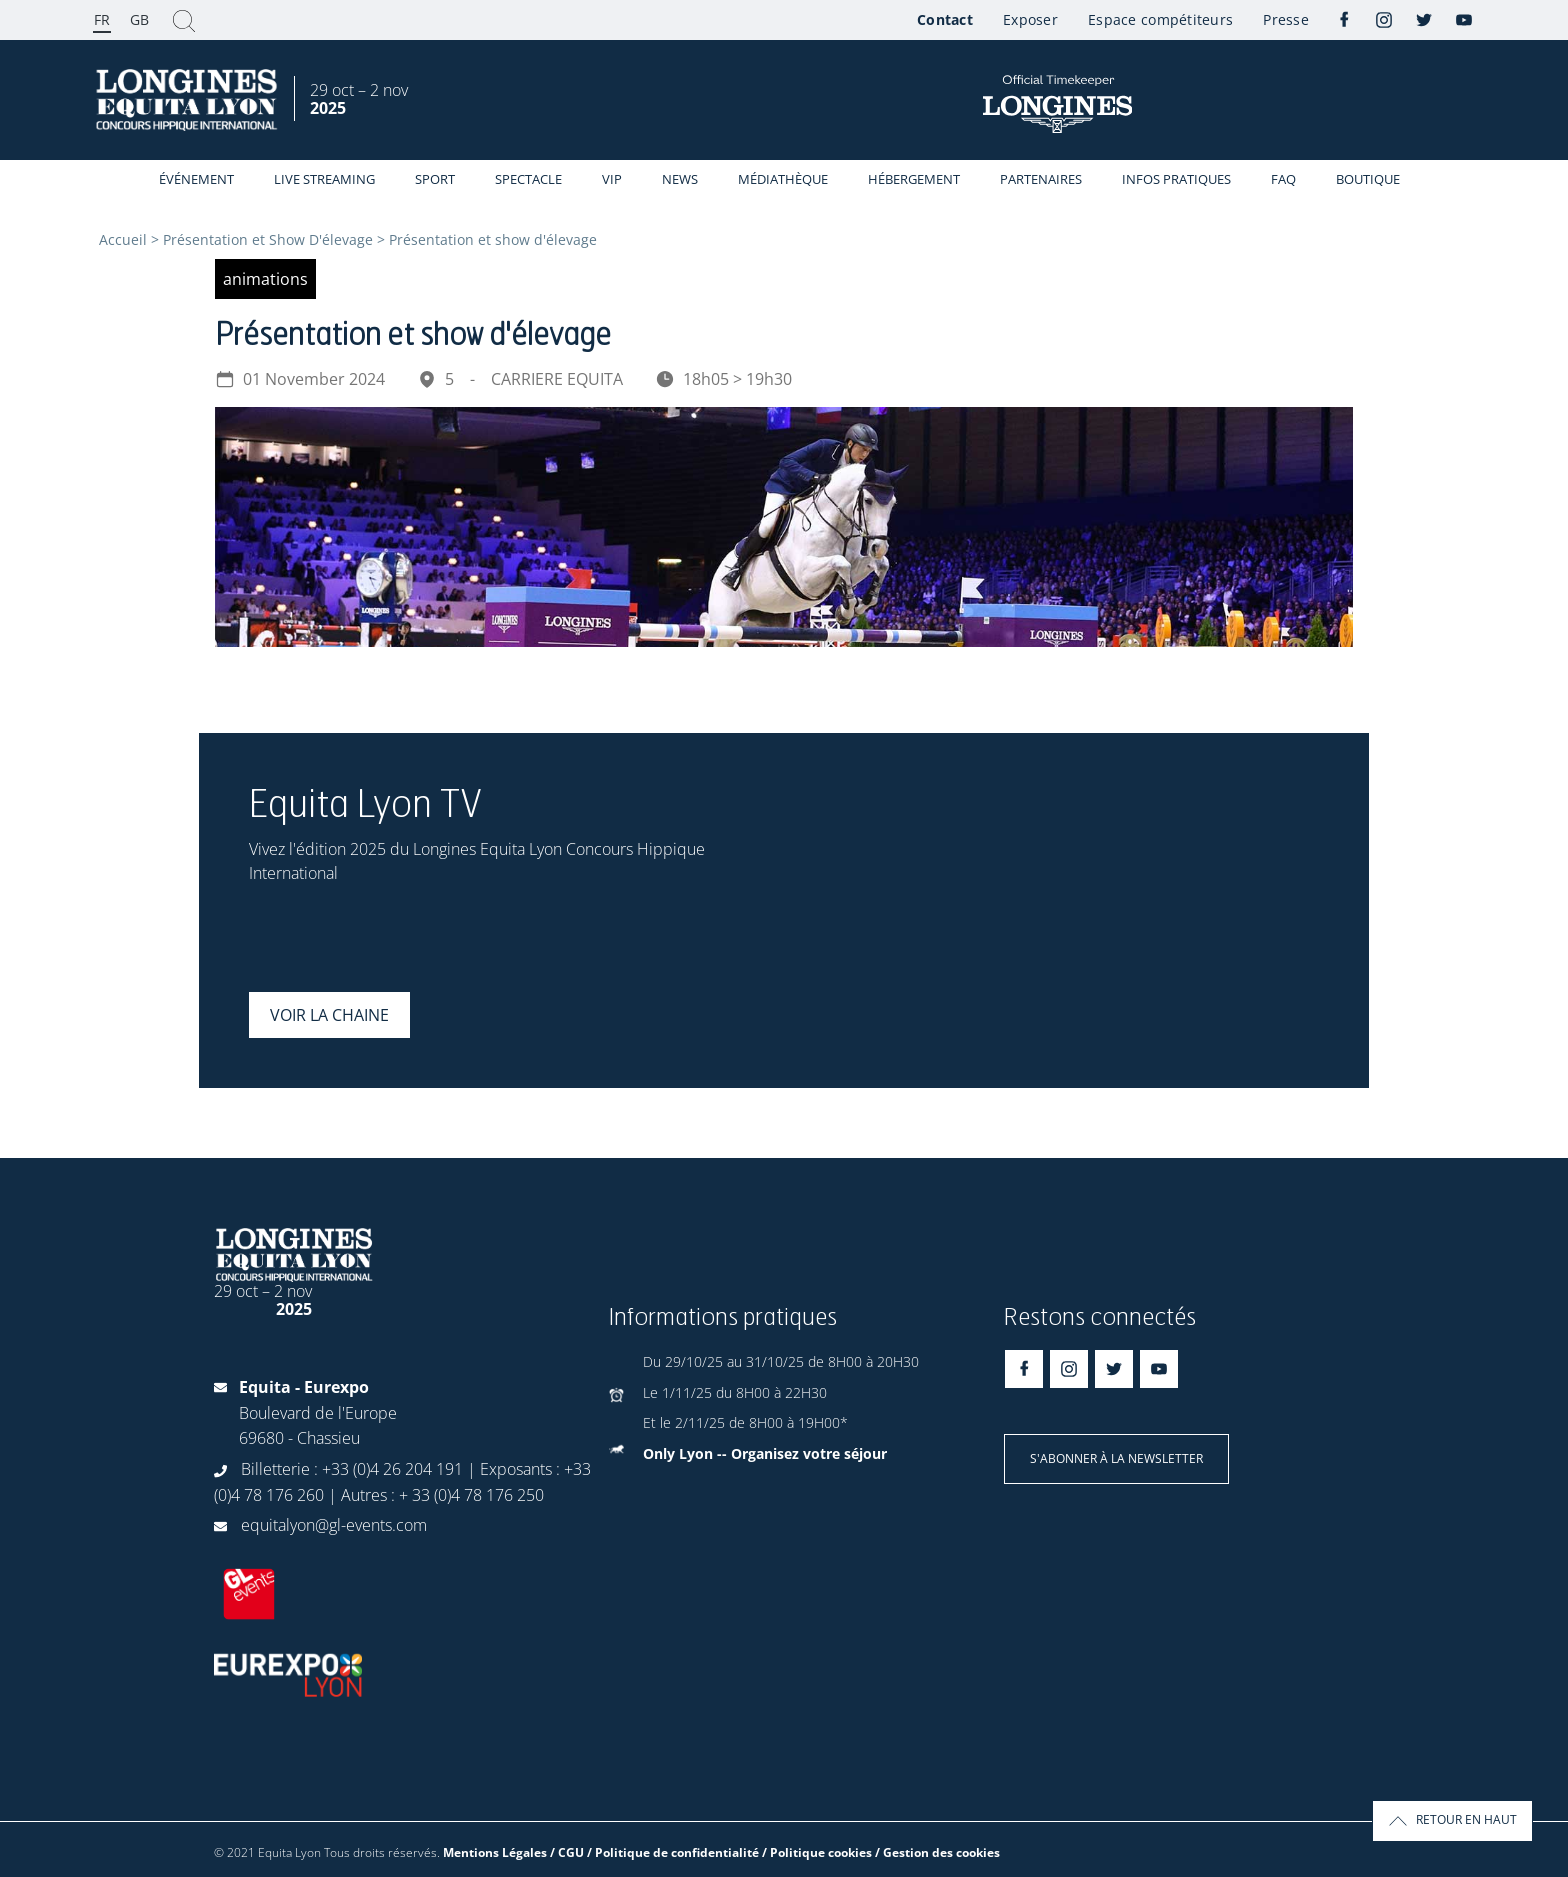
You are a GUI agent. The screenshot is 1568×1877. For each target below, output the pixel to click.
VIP (612, 179)
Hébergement (914, 179)
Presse (1286, 19)
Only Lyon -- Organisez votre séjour (765, 1453)
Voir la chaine (329, 1015)
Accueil (123, 239)
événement (196, 179)
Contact (945, 19)
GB (139, 19)
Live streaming (324, 179)
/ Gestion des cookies (937, 1852)
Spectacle (528, 179)
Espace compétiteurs (1160, 19)
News (680, 179)
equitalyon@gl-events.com (334, 1525)
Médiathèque (783, 179)
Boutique (1368, 179)
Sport (435, 179)
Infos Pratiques (1176, 179)
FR (102, 19)
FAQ (1283, 179)
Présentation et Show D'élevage (268, 239)
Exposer (1030, 19)
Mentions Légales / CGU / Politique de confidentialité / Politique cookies (657, 1852)
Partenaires (1041, 179)
